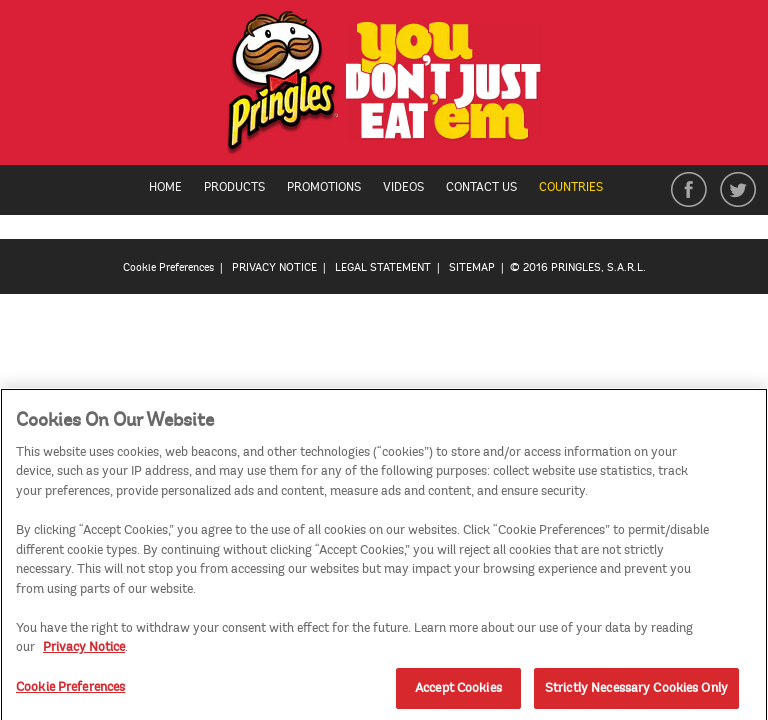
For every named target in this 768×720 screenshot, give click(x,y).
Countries (581, 187)
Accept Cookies (458, 692)
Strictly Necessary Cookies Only (636, 692)
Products (234, 187)
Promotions (324, 187)
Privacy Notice (84, 651)
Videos (403, 187)
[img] (384, 87)
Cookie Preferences (168, 267)
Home (165, 187)
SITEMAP (472, 267)
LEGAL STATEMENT (383, 267)
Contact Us (481, 187)
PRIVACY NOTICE (274, 267)
